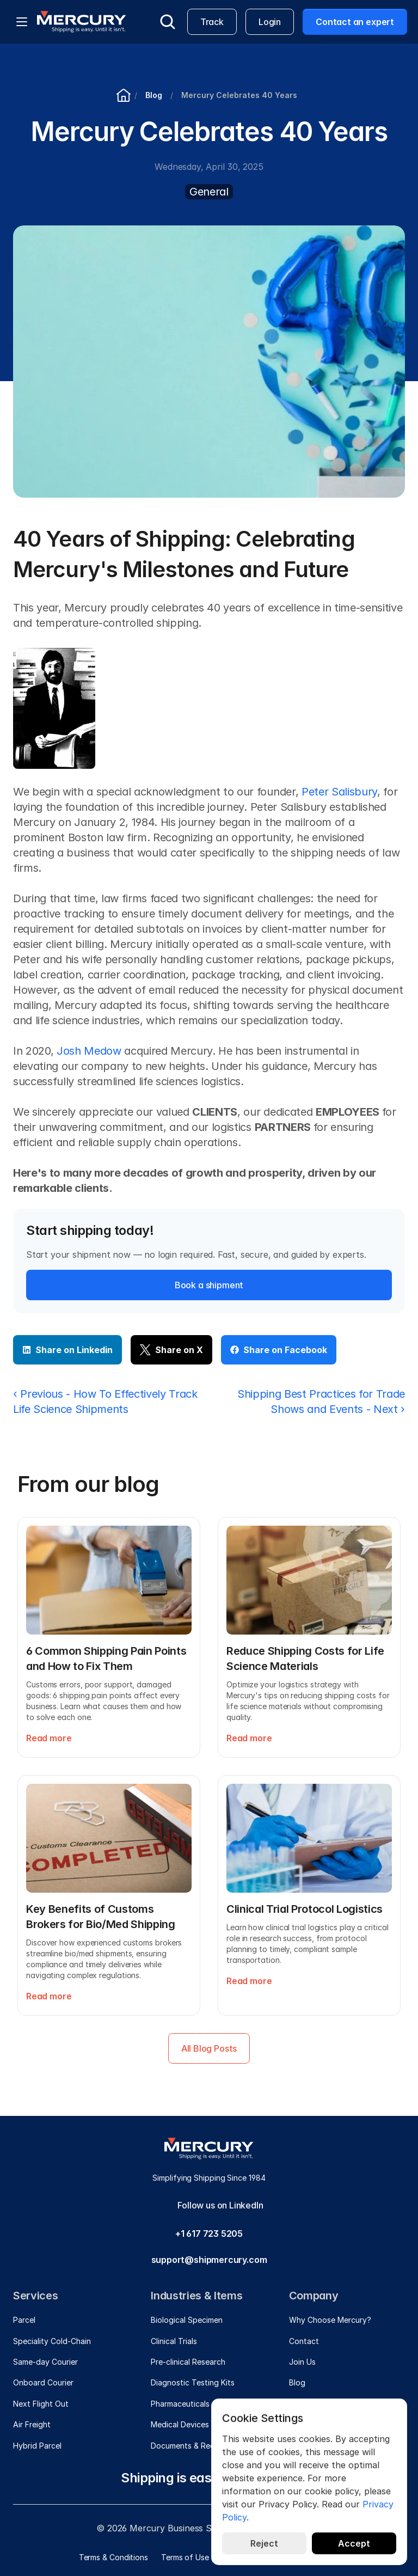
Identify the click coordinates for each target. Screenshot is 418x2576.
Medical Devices (180, 2424)
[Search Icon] (168, 22)
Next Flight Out (41, 2403)
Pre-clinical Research (188, 2361)
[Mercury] (81, 22)
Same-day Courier (45, 2361)
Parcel (24, 2319)
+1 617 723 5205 (209, 2233)
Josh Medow (89, 1050)
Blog (297, 2382)
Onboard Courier (43, 2382)
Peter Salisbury (339, 791)
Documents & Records (191, 2445)
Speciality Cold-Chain (52, 2341)
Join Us (302, 2361)
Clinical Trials (174, 2341)
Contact (304, 2341)
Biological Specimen (187, 2319)
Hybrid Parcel (37, 2445)
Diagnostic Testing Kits (193, 2382)
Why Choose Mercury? (330, 2319)
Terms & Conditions (113, 2557)
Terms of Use (185, 2557)
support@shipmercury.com (209, 2259)
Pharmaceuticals (180, 2403)
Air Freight (32, 2424)
